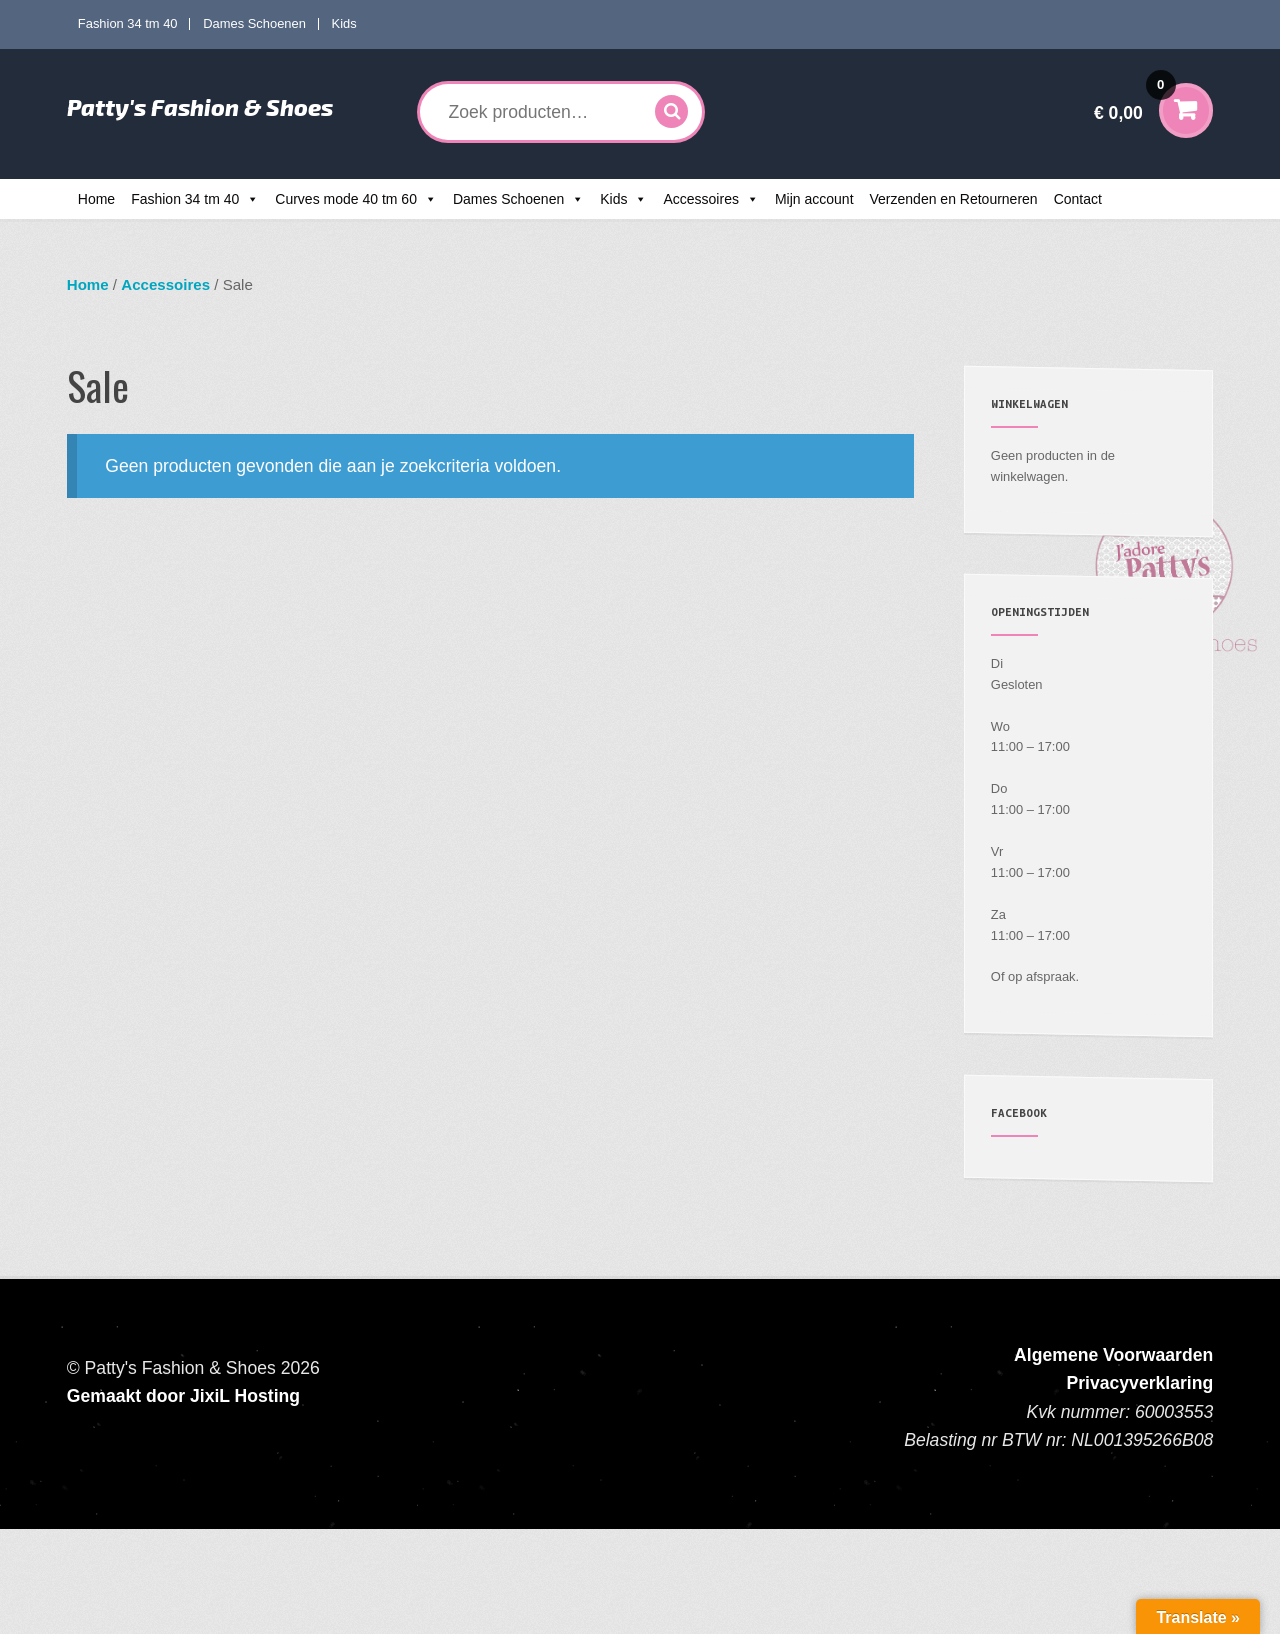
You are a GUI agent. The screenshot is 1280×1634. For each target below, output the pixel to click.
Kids (344, 23)
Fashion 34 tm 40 (128, 23)
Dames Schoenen (254, 23)
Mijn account (814, 199)
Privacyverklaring (1140, 1383)
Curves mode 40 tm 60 (346, 199)
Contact (1078, 199)
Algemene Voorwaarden (1113, 1355)
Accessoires (700, 199)
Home (96, 199)
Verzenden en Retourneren (954, 199)
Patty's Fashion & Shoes (200, 107)
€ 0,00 (1135, 99)
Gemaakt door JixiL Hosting (183, 1396)
